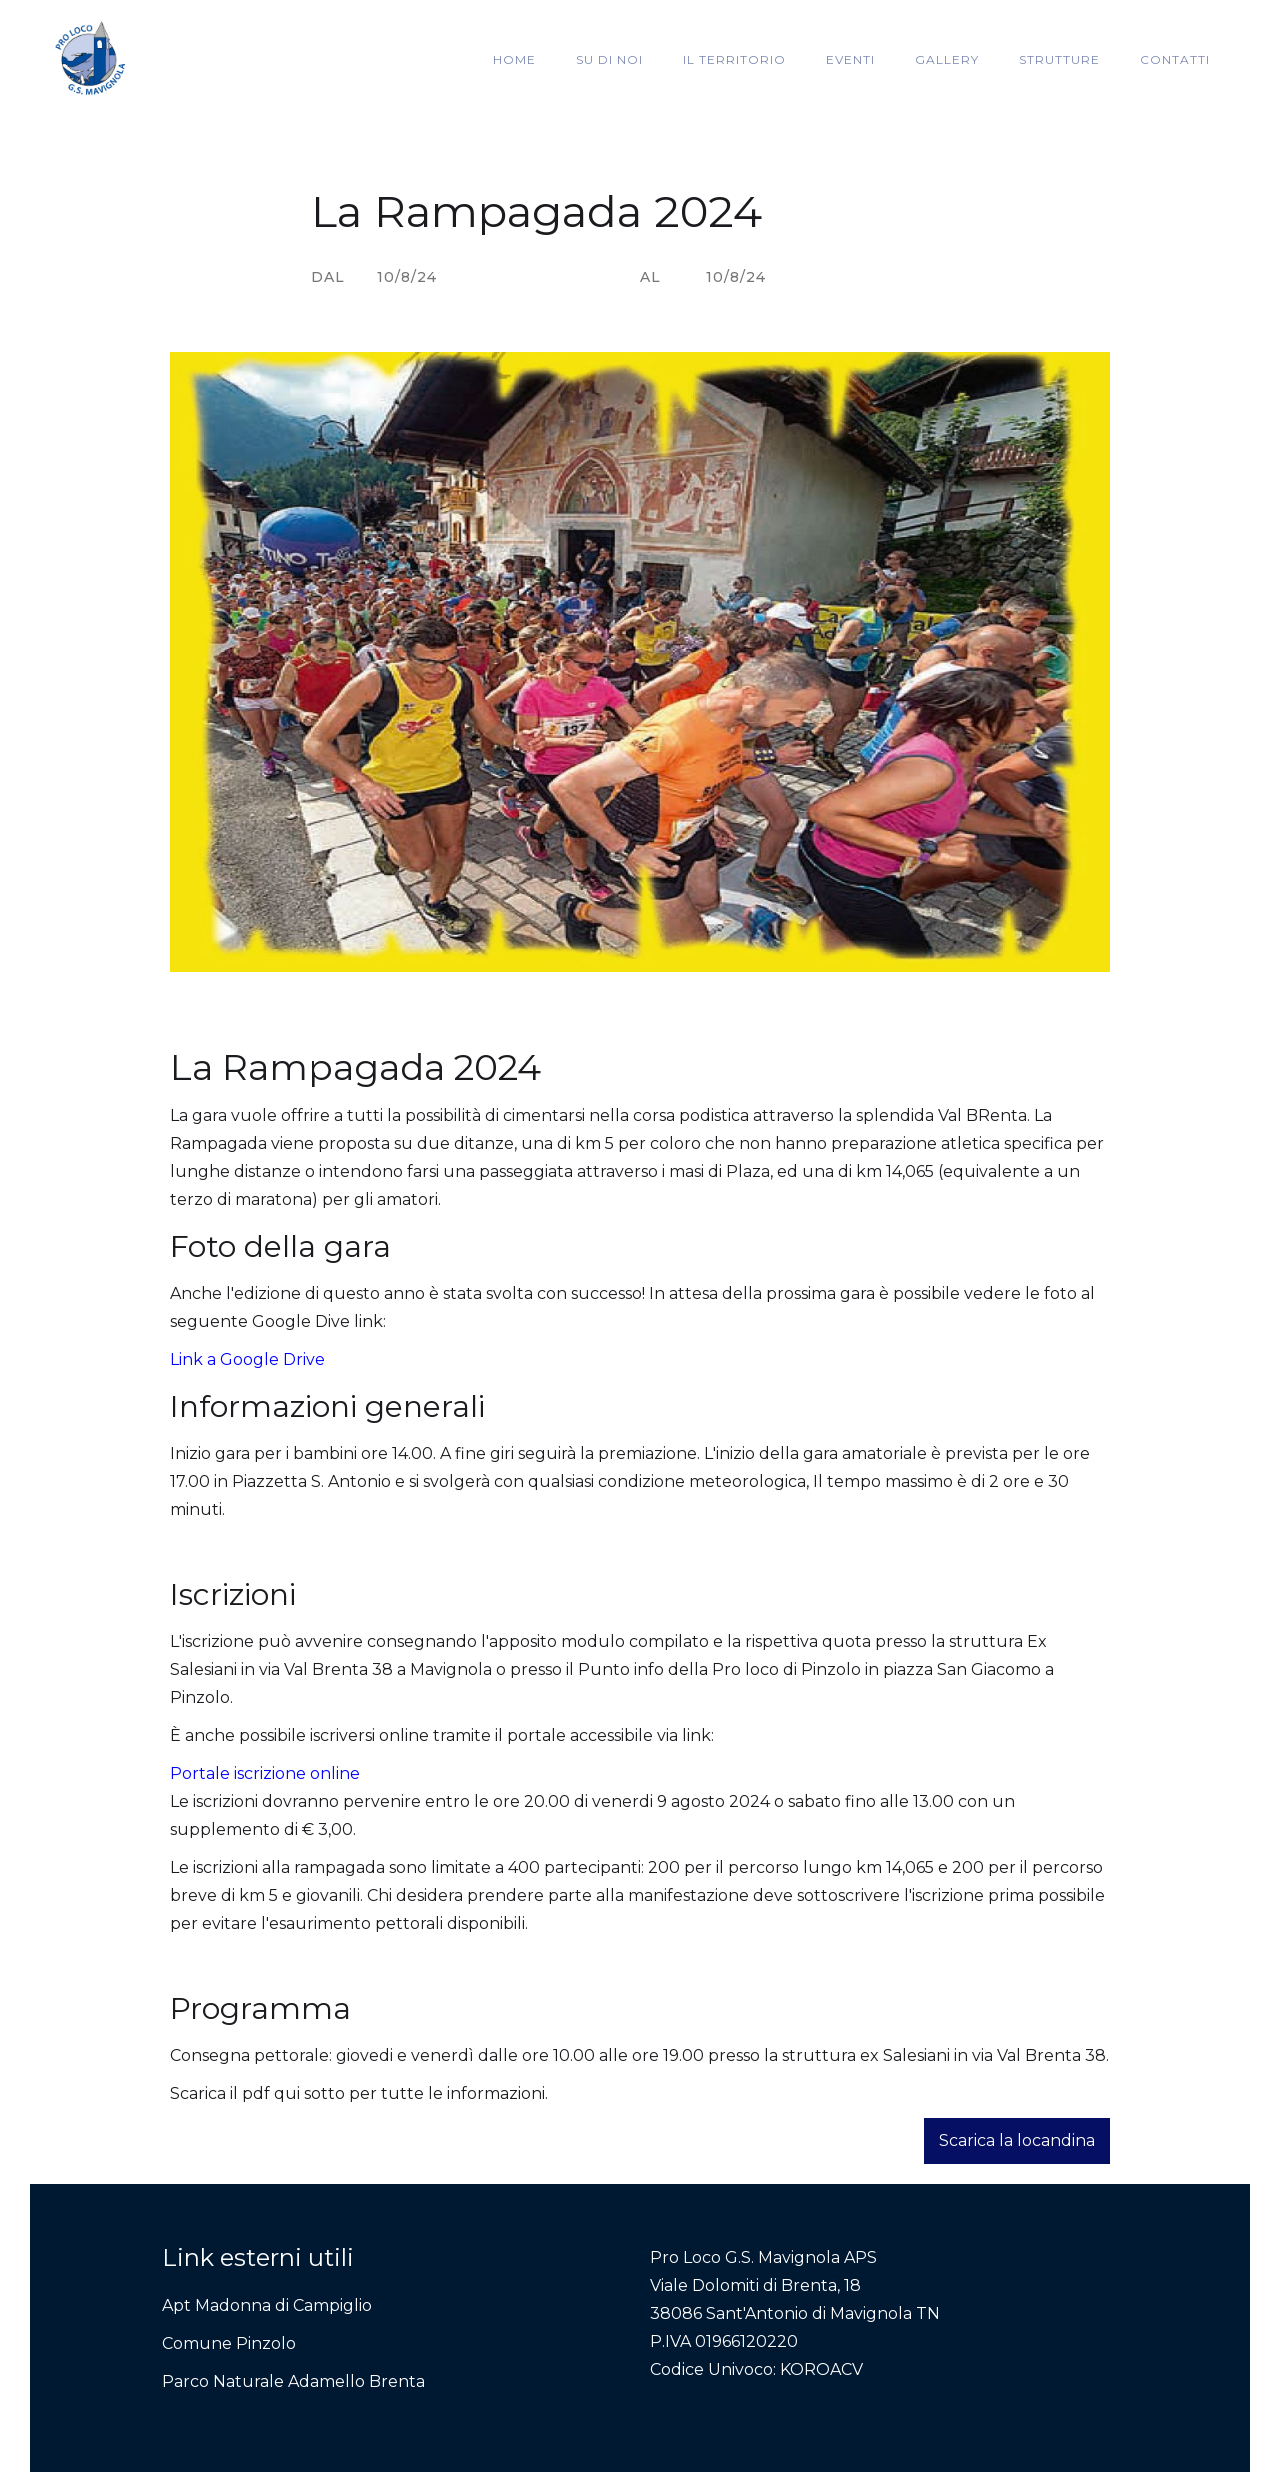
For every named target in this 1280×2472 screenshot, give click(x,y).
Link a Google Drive (247, 1359)
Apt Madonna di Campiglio (267, 2305)
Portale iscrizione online (265, 1773)
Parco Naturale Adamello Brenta (293, 2381)
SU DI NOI (609, 59)
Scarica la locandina (1017, 2140)
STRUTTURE (1059, 59)
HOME (514, 59)
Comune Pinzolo (229, 2343)
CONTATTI (1175, 59)
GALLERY (947, 59)
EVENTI (850, 59)
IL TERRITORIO (734, 59)
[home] (90, 60)
